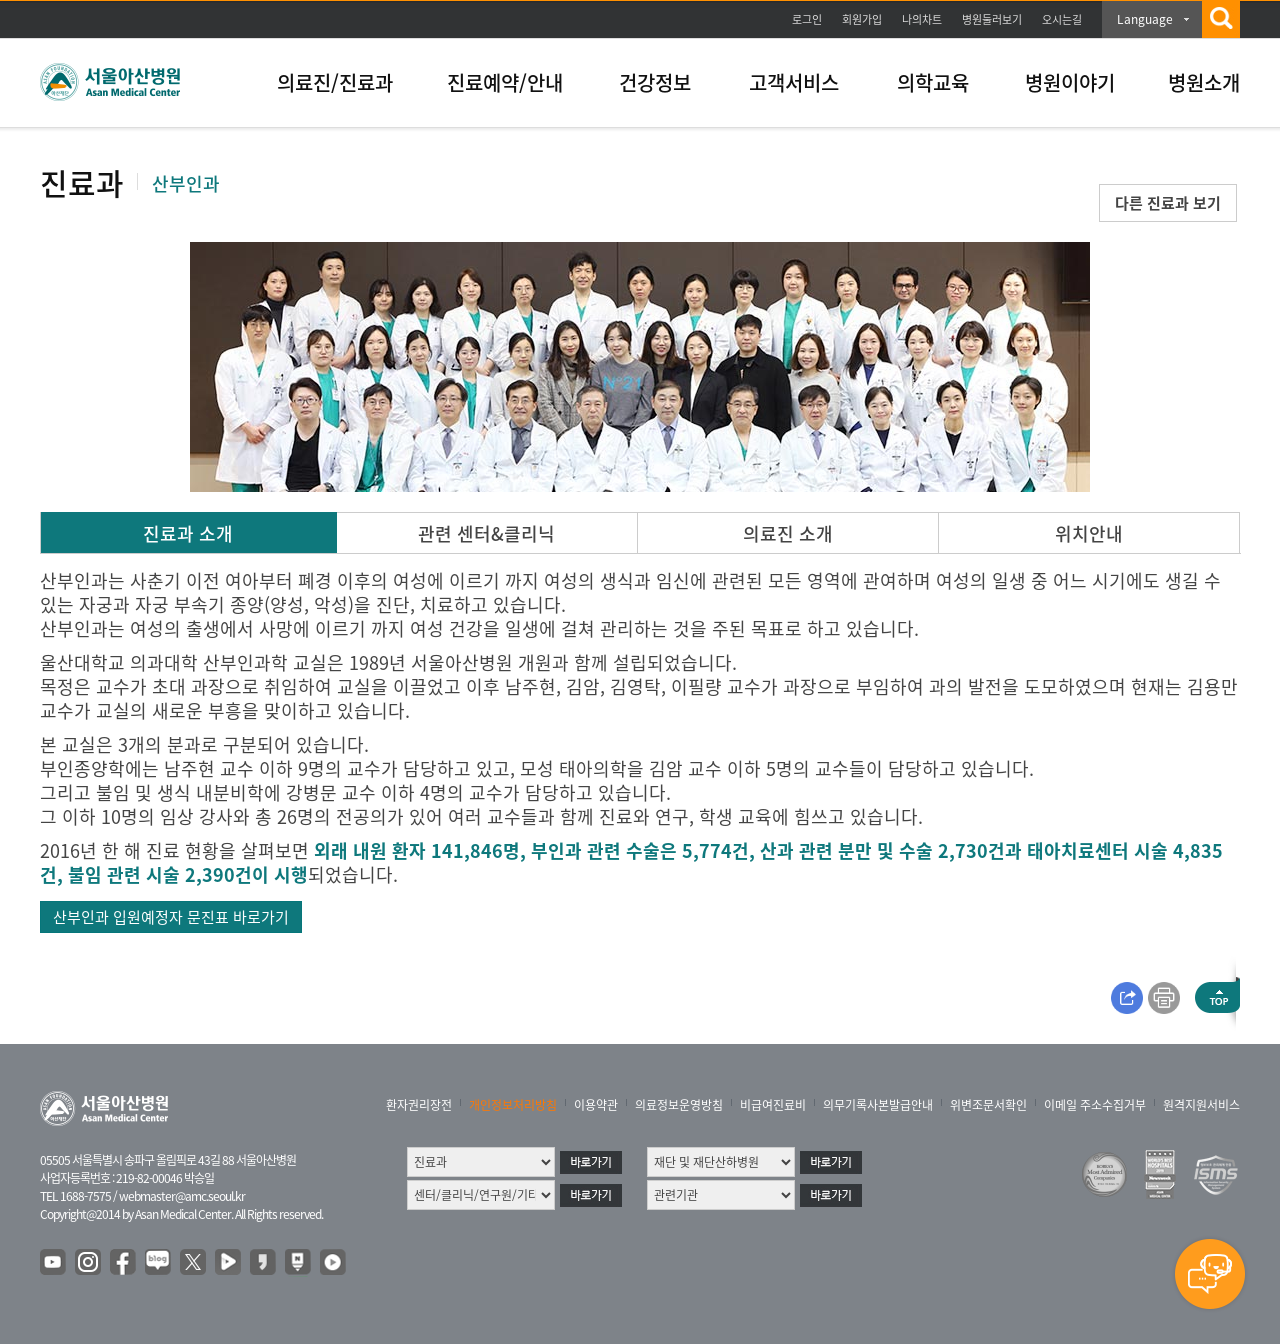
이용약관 (596, 1105)
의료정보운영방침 (679, 1105)
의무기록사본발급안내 (878, 1105)
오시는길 (1062, 19)
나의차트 (922, 19)
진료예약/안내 (505, 82)
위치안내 (1089, 533)
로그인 (807, 19)
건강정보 (655, 82)
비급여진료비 (773, 1105)
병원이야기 (1070, 82)
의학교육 (933, 82)
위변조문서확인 (988, 1105)
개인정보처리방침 (513, 1105)
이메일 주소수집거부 (1095, 1105)
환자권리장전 (419, 1105)
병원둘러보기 (992, 19)
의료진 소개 (788, 533)
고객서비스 (794, 82)
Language (1145, 19)
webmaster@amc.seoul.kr (182, 1196)
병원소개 (1204, 82)
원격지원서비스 (1201, 1105)
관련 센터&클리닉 (486, 533)
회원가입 (862, 19)
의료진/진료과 (335, 82)
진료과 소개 (188, 533)
